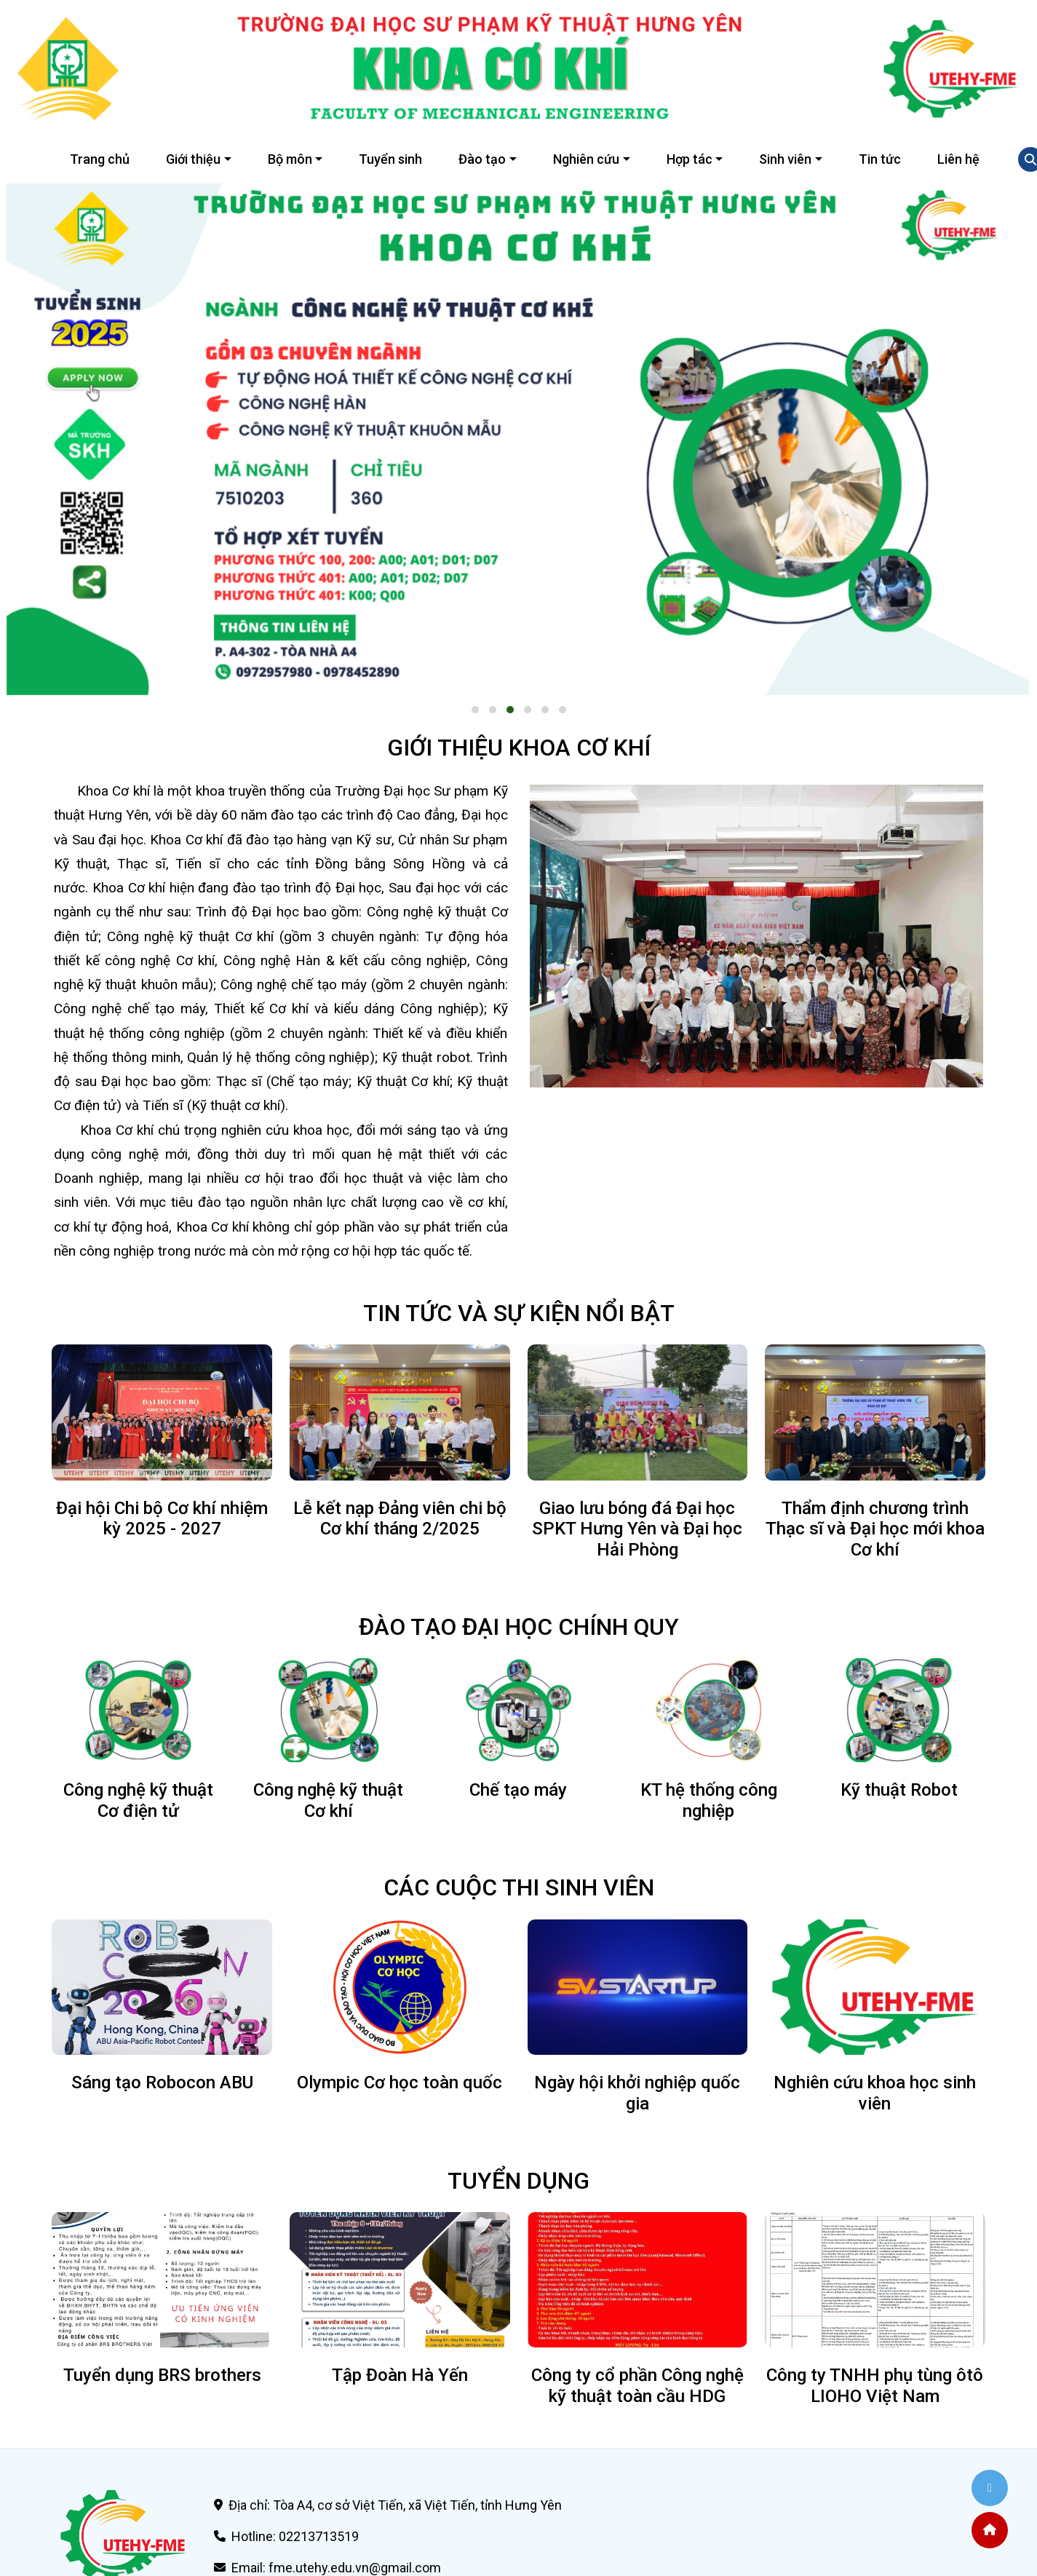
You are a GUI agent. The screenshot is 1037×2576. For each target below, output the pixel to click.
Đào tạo (482, 159)
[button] (475, 709)
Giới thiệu (193, 159)
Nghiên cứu (586, 159)
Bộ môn (290, 159)
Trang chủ (100, 159)
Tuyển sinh (390, 159)
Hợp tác (689, 159)
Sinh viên (785, 159)
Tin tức (880, 159)
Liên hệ (958, 159)
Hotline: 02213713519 (295, 2536)
